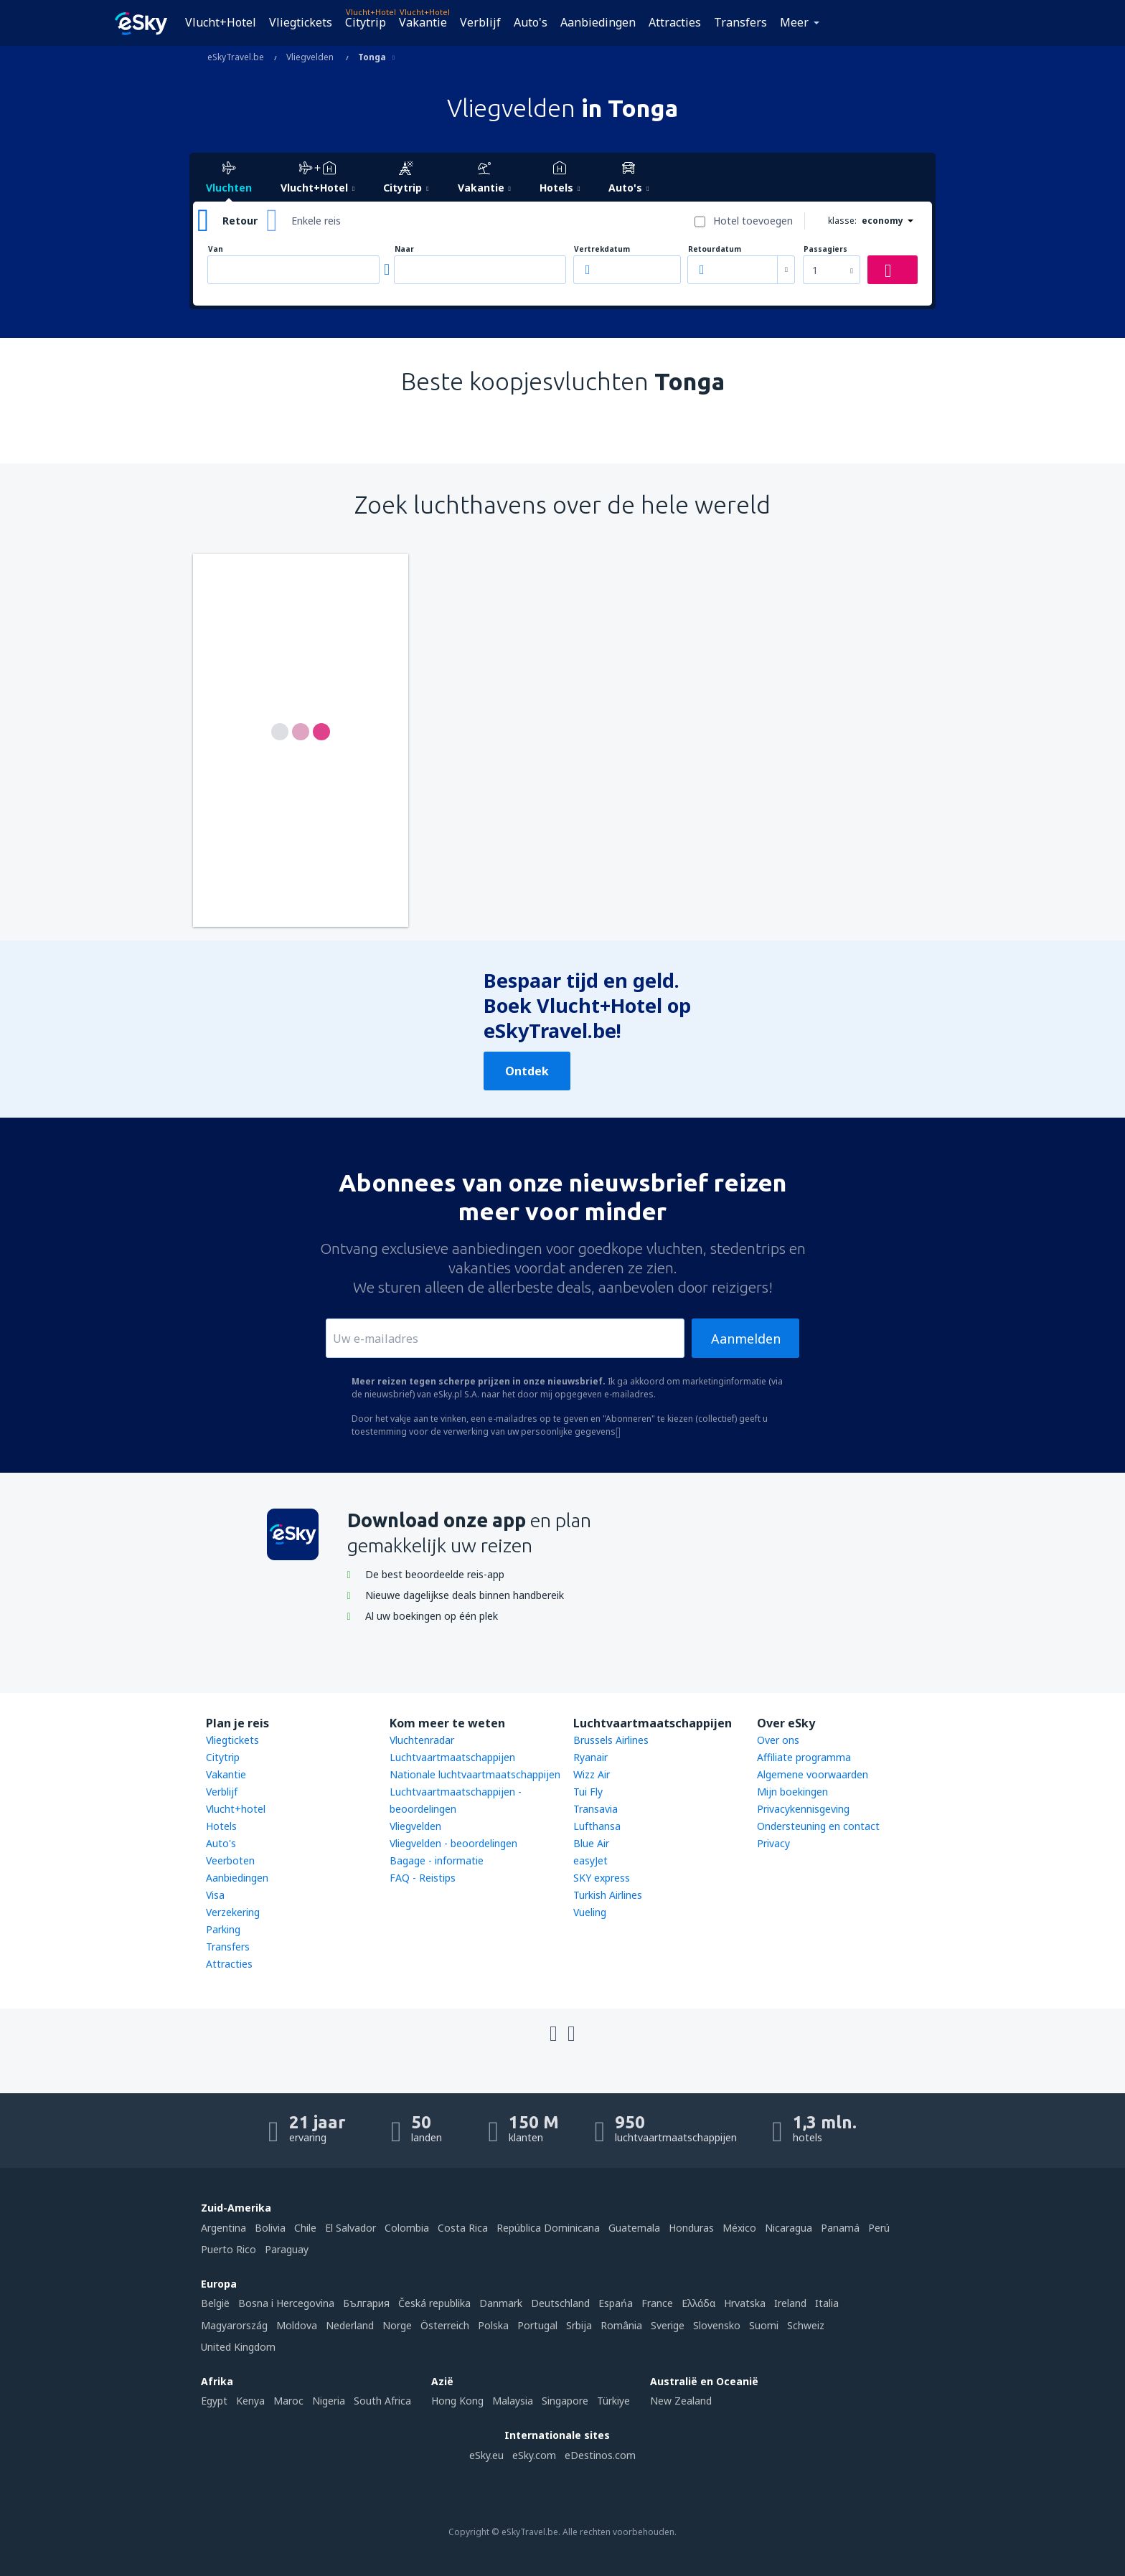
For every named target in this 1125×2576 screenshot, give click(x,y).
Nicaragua (788, 2228)
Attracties (675, 22)
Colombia (407, 2228)
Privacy (773, 1843)
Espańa (615, 2303)
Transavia (595, 1809)
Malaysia (512, 2400)
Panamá (840, 2228)
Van (215, 249)
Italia (827, 2303)
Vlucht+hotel (235, 1809)
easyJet (590, 1860)
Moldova (296, 2325)
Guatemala (634, 2228)
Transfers (740, 22)
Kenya (250, 2400)
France (657, 2303)
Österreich (444, 2325)
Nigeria (328, 2400)
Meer (794, 22)
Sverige (667, 2325)
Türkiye (613, 2400)
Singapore (565, 2400)
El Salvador (350, 2228)
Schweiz (805, 2325)
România (621, 2325)
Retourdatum (714, 249)
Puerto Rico (228, 2249)
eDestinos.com (600, 2455)
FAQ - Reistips (423, 1877)
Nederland (350, 2325)
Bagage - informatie (437, 1860)
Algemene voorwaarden (812, 1774)
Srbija (579, 2325)
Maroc (288, 2400)
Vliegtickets (300, 22)
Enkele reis (316, 220)
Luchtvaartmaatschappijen (452, 1757)
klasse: (842, 220)
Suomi (763, 2325)
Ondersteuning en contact (818, 1826)
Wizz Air (591, 1774)
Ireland (790, 2303)
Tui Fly (588, 1791)
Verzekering (233, 1912)
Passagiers (825, 249)
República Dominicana (548, 2228)
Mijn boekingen (792, 1791)
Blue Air (591, 1843)
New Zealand (681, 2400)
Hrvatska (745, 2303)
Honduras (691, 2228)
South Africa (382, 2400)
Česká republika (434, 2303)
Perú (879, 2228)
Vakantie (423, 22)
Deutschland (560, 2303)
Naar (404, 249)
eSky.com (534, 2455)
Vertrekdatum (602, 249)
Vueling (589, 1912)
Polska (493, 2325)
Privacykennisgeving (803, 1809)
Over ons (778, 1740)
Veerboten (230, 1860)
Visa (215, 1895)
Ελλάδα (698, 2303)
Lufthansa (597, 1826)
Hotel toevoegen (753, 220)
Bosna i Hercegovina (286, 2303)
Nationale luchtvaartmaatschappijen (475, 1774)
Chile (305, 2228)
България (366, 2303)
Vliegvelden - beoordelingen (453, 1843)
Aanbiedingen (598, 22)
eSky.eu (486, 2455)
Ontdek (527, 1071)
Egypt (214, 2400)
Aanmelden (746, 1338)
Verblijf (480, 22)
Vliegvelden (415, 1826)
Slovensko (716, 2325)
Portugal (537, 2325)
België (215, 2303)
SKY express (601, 1877)
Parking (223, 1929)
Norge (397, 2325)
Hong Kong (457, 2400)
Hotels (221, 1826)
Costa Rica (463, 2228)
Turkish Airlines (607, 1895)
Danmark (500, 2303)
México (739, 2228)
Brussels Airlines (611, 1740)
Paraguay (287, 2249)
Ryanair (590, 1757)
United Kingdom (238, 2347)
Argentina (223, 2228)
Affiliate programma (804, 1757)
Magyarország (234, 2325)
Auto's (530, 22)
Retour (240, 220)
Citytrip (365, 22)
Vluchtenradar (422, 1740)
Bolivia (270, 2228)
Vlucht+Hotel (220, 22)
